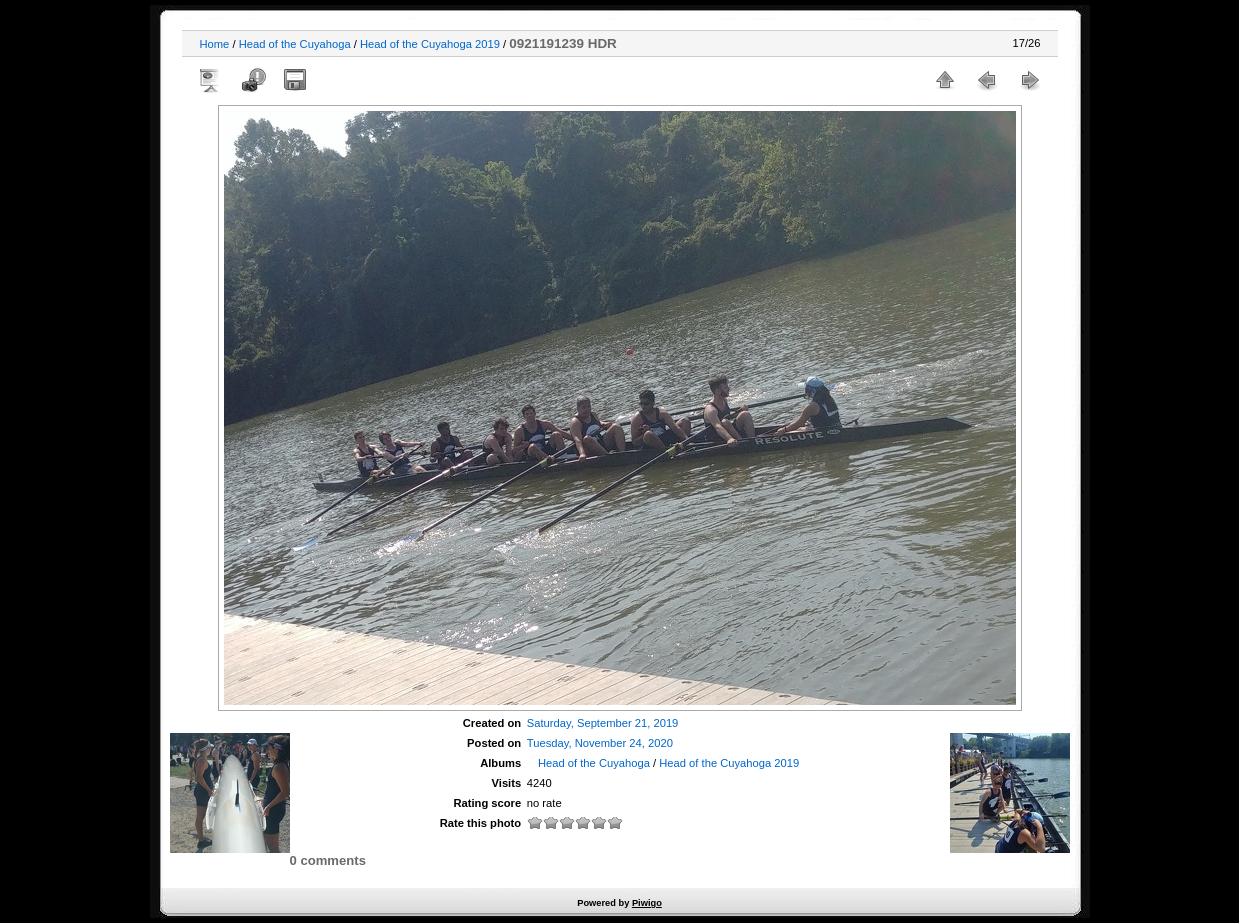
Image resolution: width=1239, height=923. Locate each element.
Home (215, 44)
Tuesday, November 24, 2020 (600, 743)
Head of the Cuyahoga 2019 (430, 44)
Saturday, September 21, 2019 (603, 723)
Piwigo (647, 903)
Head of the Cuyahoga (295, 44)
